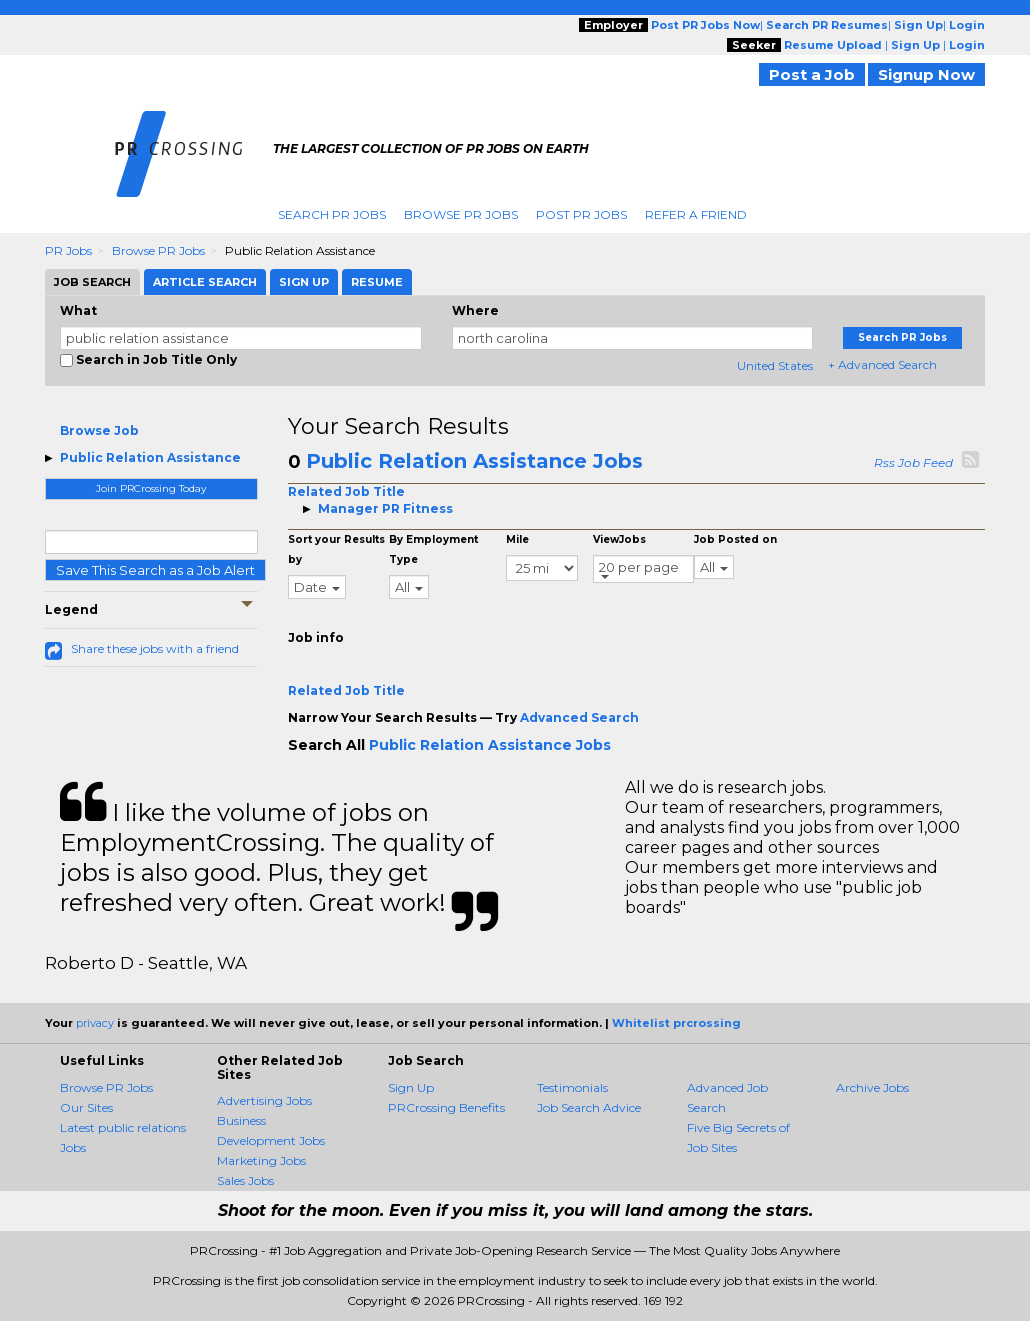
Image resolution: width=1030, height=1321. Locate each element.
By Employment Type (433, 549)
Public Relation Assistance (150, 457)
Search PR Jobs (332, 214)
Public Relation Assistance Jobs (474, 461)
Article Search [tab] (205, 282)
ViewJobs (619, 539)
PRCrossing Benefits (446, 1107)
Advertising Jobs (264, 1100)
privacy (95, 1023)
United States (775, 365)
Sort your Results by (336, 549)
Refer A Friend (696, 214)
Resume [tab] (377, 282)
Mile (517, 539)
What (78, 310)
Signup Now (926, 74)
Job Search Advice (589, 1107)
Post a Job (812, 74)
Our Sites (86, 1107)
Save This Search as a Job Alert (155, 570)
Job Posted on (735, 539)
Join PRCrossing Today (151, 488)
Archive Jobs (872, 1087)
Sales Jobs (245, 1180)
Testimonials (572, 1087)
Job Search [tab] (92, 282)
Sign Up (411, 1087)
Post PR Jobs (581, 214)
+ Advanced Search (882, 364)
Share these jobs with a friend (155, 648)
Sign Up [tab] (304, 282)
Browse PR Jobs (461, 214)
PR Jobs (68, 250)
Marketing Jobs (261, 1160)
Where (475, 310)
